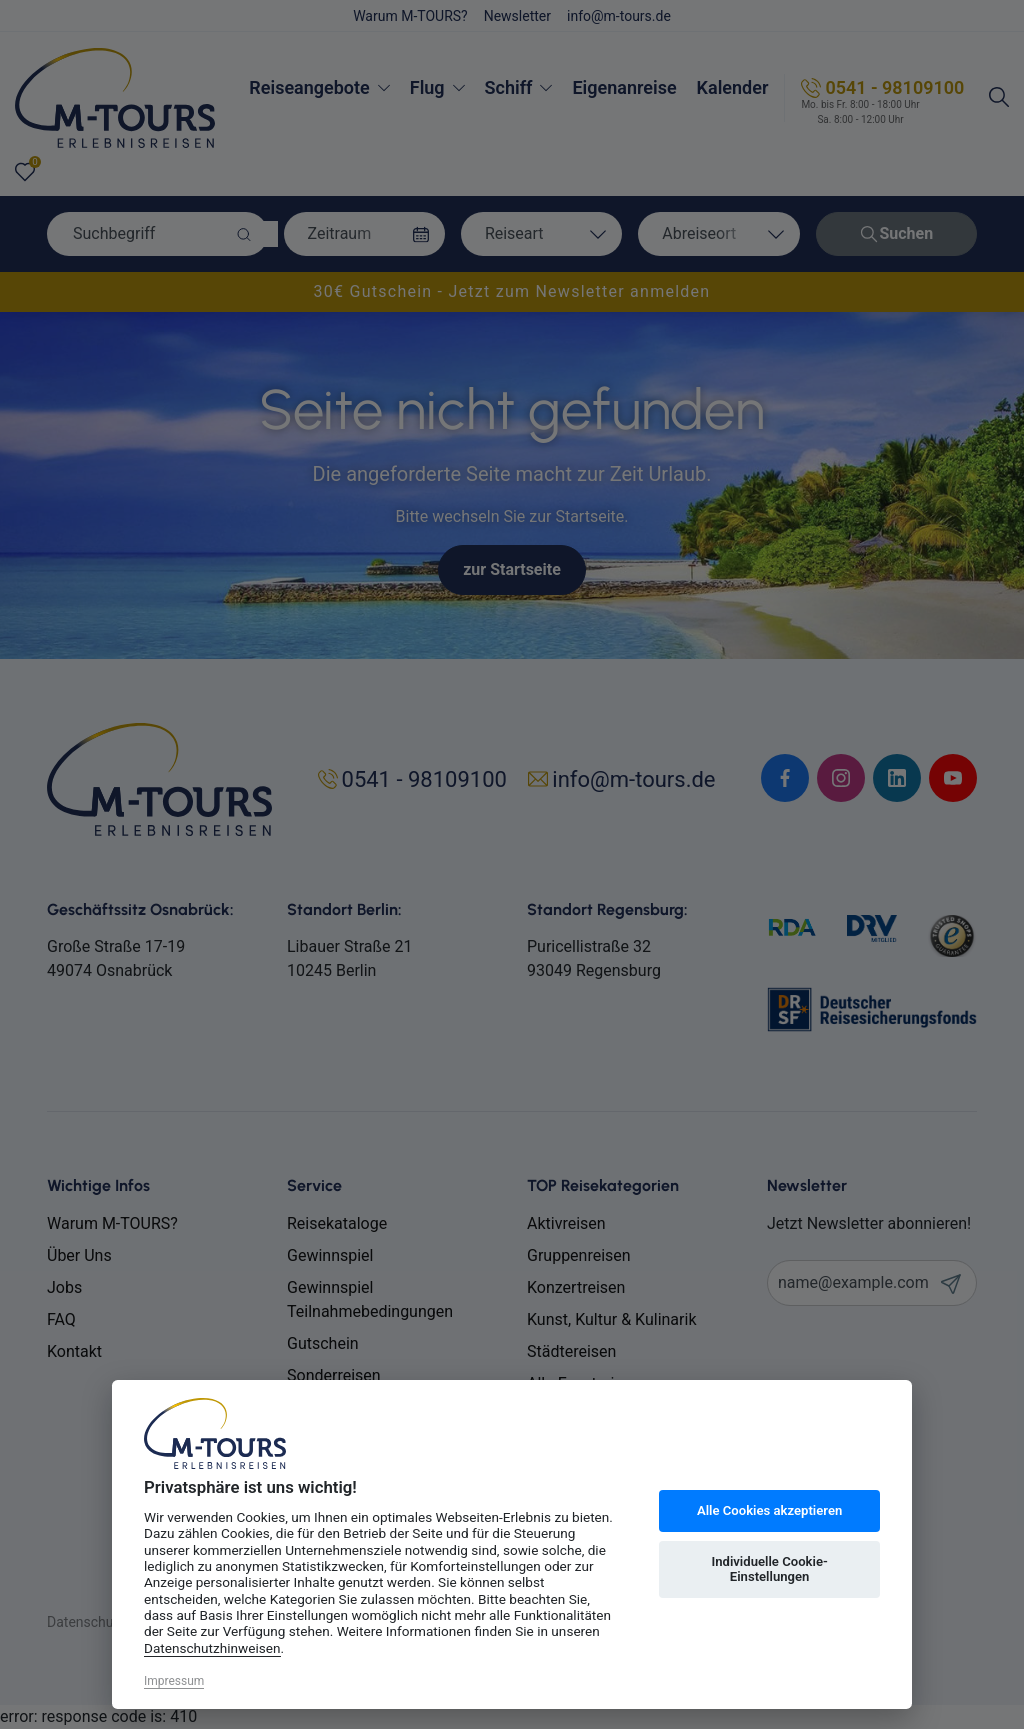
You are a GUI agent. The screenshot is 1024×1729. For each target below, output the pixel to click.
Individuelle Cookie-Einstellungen (769, 1569)
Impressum (174, 1681)
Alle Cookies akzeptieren (769, 1510)
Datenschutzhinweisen (212, 1648)
